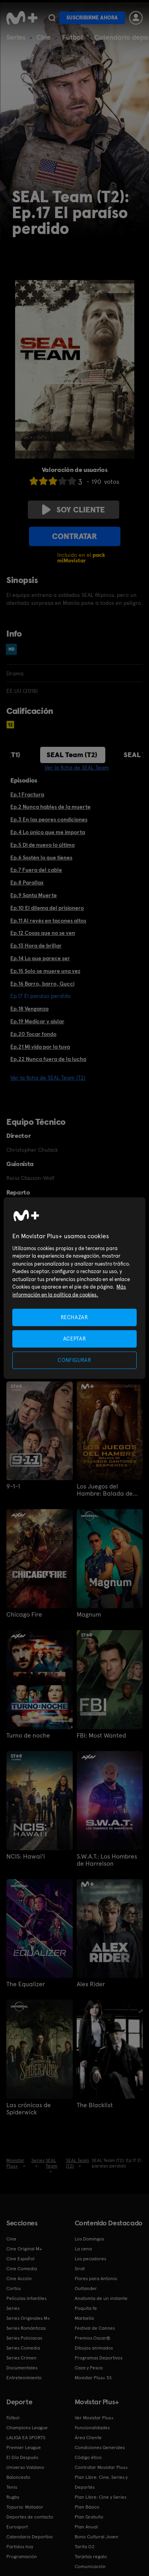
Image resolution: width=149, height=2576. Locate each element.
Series (15, 37)
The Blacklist (95, 2105)
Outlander (86, 2288)
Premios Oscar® (92, 2338)
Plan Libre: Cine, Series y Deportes (101, 2482)
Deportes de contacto (29, 2517)
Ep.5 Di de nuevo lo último (42, 845)
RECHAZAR (74, 1317)
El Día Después (22, 2457)
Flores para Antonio (96, 2278)
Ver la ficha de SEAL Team (77, 767)
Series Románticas (26, 2328)
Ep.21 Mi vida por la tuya (40, 1046)
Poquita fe (86, 2308)
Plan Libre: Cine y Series (100, 2497)
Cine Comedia (21, 2268)
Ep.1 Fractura (27, 794)
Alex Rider (91, 1984)
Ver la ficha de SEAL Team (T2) (47, 1077)
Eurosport (17, 2527)
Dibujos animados (94, 2348)
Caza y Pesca (89, 2368)
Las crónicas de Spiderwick (28, 2109)
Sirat (80, 2268)
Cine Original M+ (24, 2249)
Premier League (23, 2447)
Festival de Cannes (95, 2328)
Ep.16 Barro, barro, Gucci (42, 983)
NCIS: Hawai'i (25, 1856)
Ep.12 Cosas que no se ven (42, 933)
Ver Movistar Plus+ (94, 2418)
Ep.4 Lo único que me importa (47, 832)
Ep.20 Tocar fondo (33, 1034)
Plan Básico (87, 2507)
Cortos (13, 2288)
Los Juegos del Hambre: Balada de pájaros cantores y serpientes (105, 1490)
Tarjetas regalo (91, 2556)
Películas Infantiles (26, 2298)
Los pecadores (90, 2258)
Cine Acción (19, 2278)
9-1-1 (13, 1486)
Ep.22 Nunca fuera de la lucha (48, 1059)
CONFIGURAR (74, 1360)
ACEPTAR (74, 1338)
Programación (21, 2556)
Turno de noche (28, 1735)
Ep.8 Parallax (27, 882)
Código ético (88, 2457)
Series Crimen (21, 2358)
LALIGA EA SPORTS (25, 2437)
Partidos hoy (19, 2546)
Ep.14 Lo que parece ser (40, 958)
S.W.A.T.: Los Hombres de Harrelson (107, 1860)
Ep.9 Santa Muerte (33, 895)
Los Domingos (89, 2239)
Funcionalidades (92, 2427)
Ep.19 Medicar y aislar (37, 1021)
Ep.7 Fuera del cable (36, 870)
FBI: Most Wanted (101, 1735)
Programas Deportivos (98, 2358)
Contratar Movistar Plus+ (101, 2467)
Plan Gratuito (89, 2517)
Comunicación (90, 2566)
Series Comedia (23, 2348)
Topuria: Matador (24, 2507)
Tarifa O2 (85, 2546)
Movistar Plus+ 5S (93, 2377)
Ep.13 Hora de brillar (36, 945)
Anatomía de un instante (101, 2298)
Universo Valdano (25, 2467)
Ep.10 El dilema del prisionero (47, 908)
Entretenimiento (24, 2377)
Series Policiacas (24, 2338)
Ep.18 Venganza (29, 1008)
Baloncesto (18, 2477)
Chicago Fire (24, 1614)
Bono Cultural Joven (96, 2537)
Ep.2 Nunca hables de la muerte (50, 807)
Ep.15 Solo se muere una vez (45, 971)
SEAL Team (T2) (71, 754)
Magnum (89, 1614)
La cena (83, 2249)
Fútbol (72, 37)
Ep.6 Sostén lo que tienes (41, 857)
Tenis (11, 2487)
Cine (44, 37)
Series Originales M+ (28, 2318)
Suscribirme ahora (92, 18)
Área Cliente (88, 2437)
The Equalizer (25, 1984)
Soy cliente (73, 509)
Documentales (21, 2368)
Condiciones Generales (100, 2447)
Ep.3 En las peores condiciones (48, 819)
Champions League (27, 2427)
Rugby (12, 2497)
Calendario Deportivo (29, 2537)
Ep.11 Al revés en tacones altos (48, 920)
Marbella (84, 2318)
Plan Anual (86, 2527)
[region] (74, 1288)
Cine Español (20, 2258)
